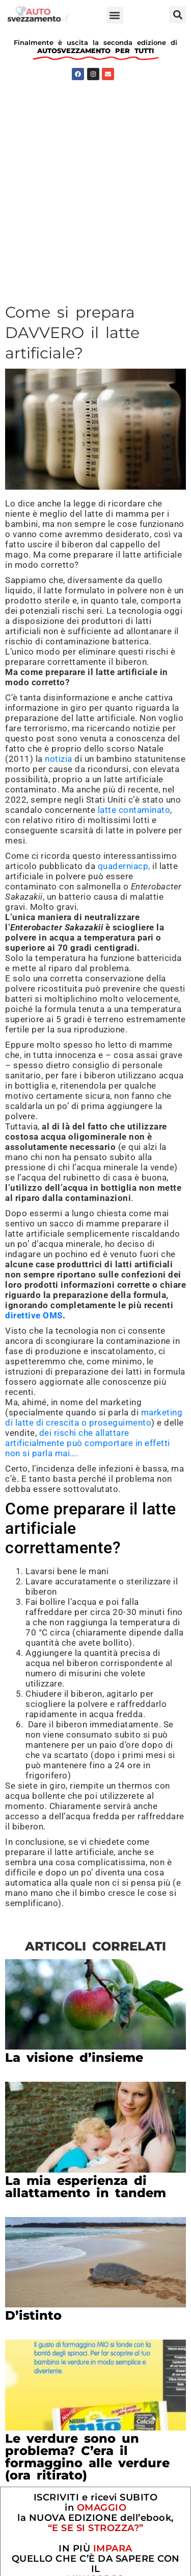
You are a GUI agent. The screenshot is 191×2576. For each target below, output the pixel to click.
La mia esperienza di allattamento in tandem (85, 2186)
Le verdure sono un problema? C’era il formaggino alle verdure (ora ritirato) (87, 2457)
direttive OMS (34, 1315)
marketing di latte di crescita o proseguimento (93, 1417)
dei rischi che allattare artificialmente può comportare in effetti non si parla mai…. (87, 1443)
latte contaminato (134, 810)
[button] (114, 15)
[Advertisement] (95, 186)
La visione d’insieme (74, 2057)
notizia (58, 759)
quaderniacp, (124, 866)
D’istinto (33, 2315)
